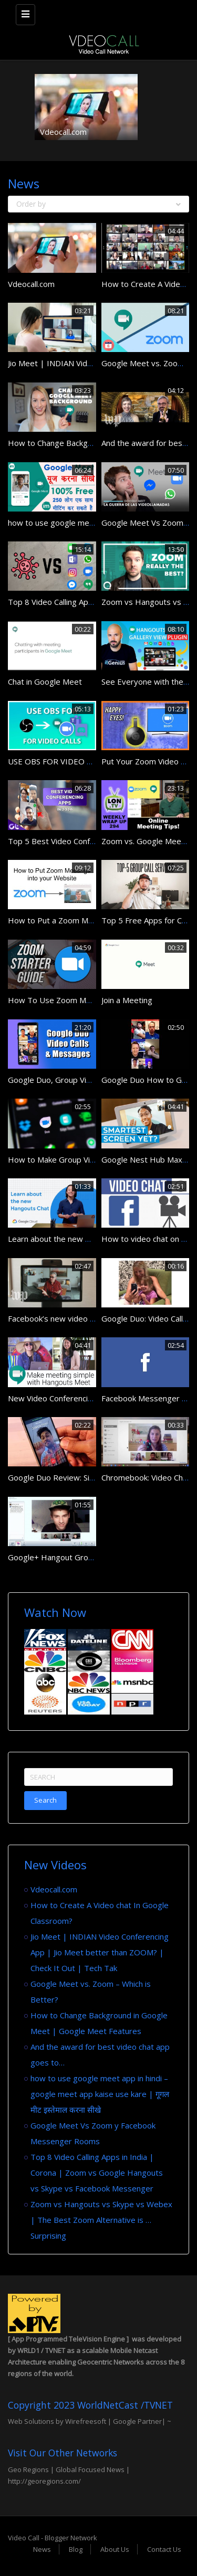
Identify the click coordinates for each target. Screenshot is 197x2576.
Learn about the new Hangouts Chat (73, 1238)
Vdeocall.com (63, 131)
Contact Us (164, 2549)
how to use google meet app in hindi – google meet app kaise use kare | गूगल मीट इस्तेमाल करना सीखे (99, 2094)
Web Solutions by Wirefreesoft (57, 2421)
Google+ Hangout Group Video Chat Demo (85, 1557)
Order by (98, 204)
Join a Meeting (126, 1000)
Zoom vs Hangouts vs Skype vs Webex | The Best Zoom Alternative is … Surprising (101, 2220)
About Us (114, 2549)
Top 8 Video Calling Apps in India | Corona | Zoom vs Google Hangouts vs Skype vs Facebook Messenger (96, 2173)
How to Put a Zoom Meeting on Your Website (91, 920)
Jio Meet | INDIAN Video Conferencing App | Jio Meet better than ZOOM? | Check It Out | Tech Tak (99, 1952)
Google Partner (136, 2421)
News (42, 2549)
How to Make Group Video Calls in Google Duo (91, 1159)
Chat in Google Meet (45, 681)
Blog (75, 2549)
